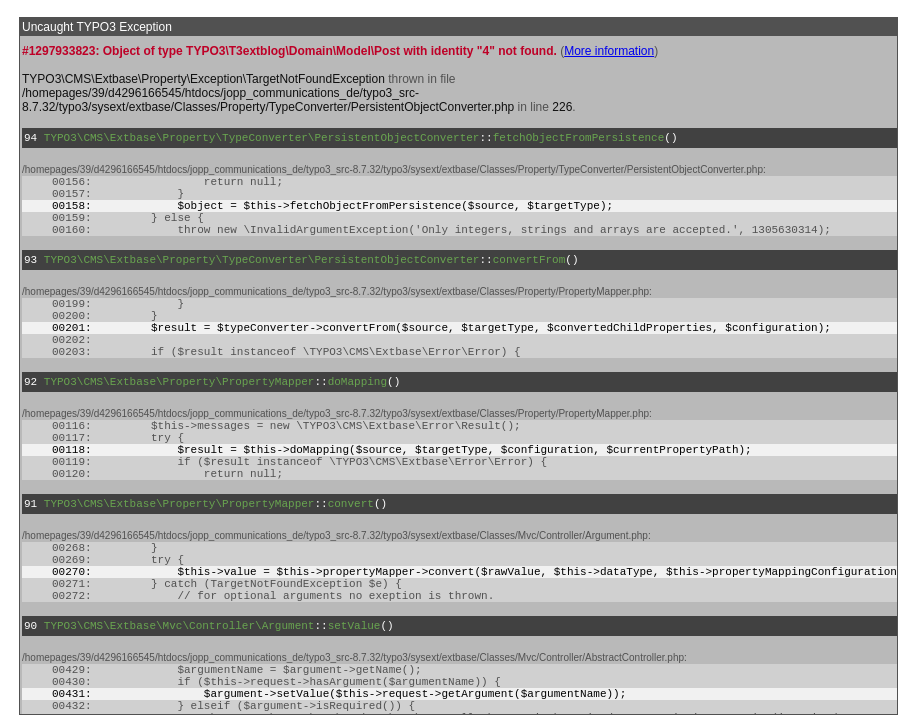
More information (609, 51)
